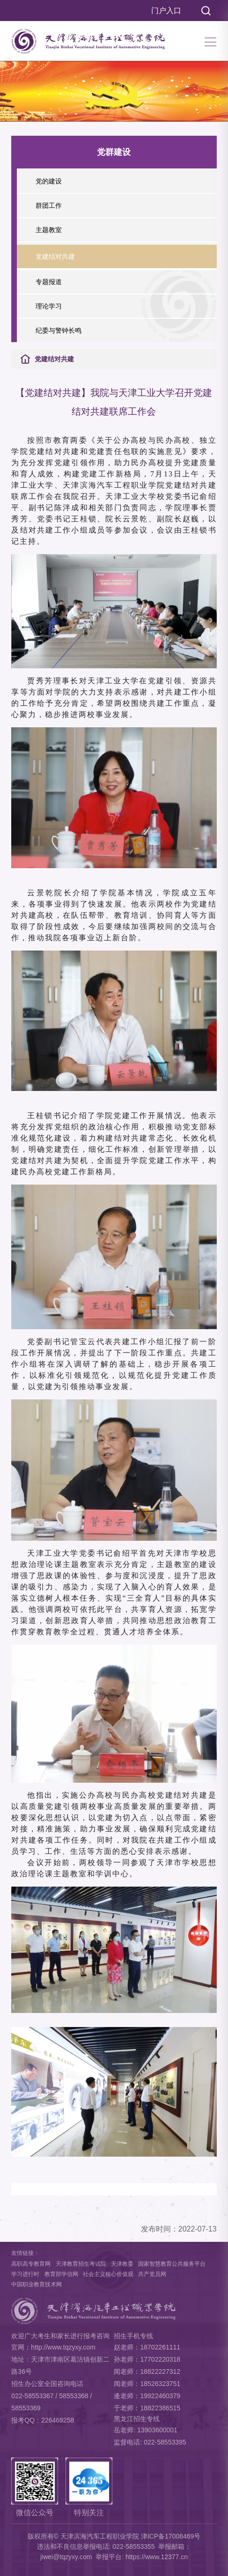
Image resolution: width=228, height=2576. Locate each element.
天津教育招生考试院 (81, 2264)
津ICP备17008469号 (171, 2536)
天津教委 (122, 2264)
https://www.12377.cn (156, 2557)
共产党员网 (152, 2274)
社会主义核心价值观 (108, 2274)
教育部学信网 (61, 2274)
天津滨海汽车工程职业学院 (99, 2536)
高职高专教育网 (31, 2264)
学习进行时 (25, 2274)
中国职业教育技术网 (36, 2284)
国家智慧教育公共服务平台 (172, 2264)
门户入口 (166, 11)
